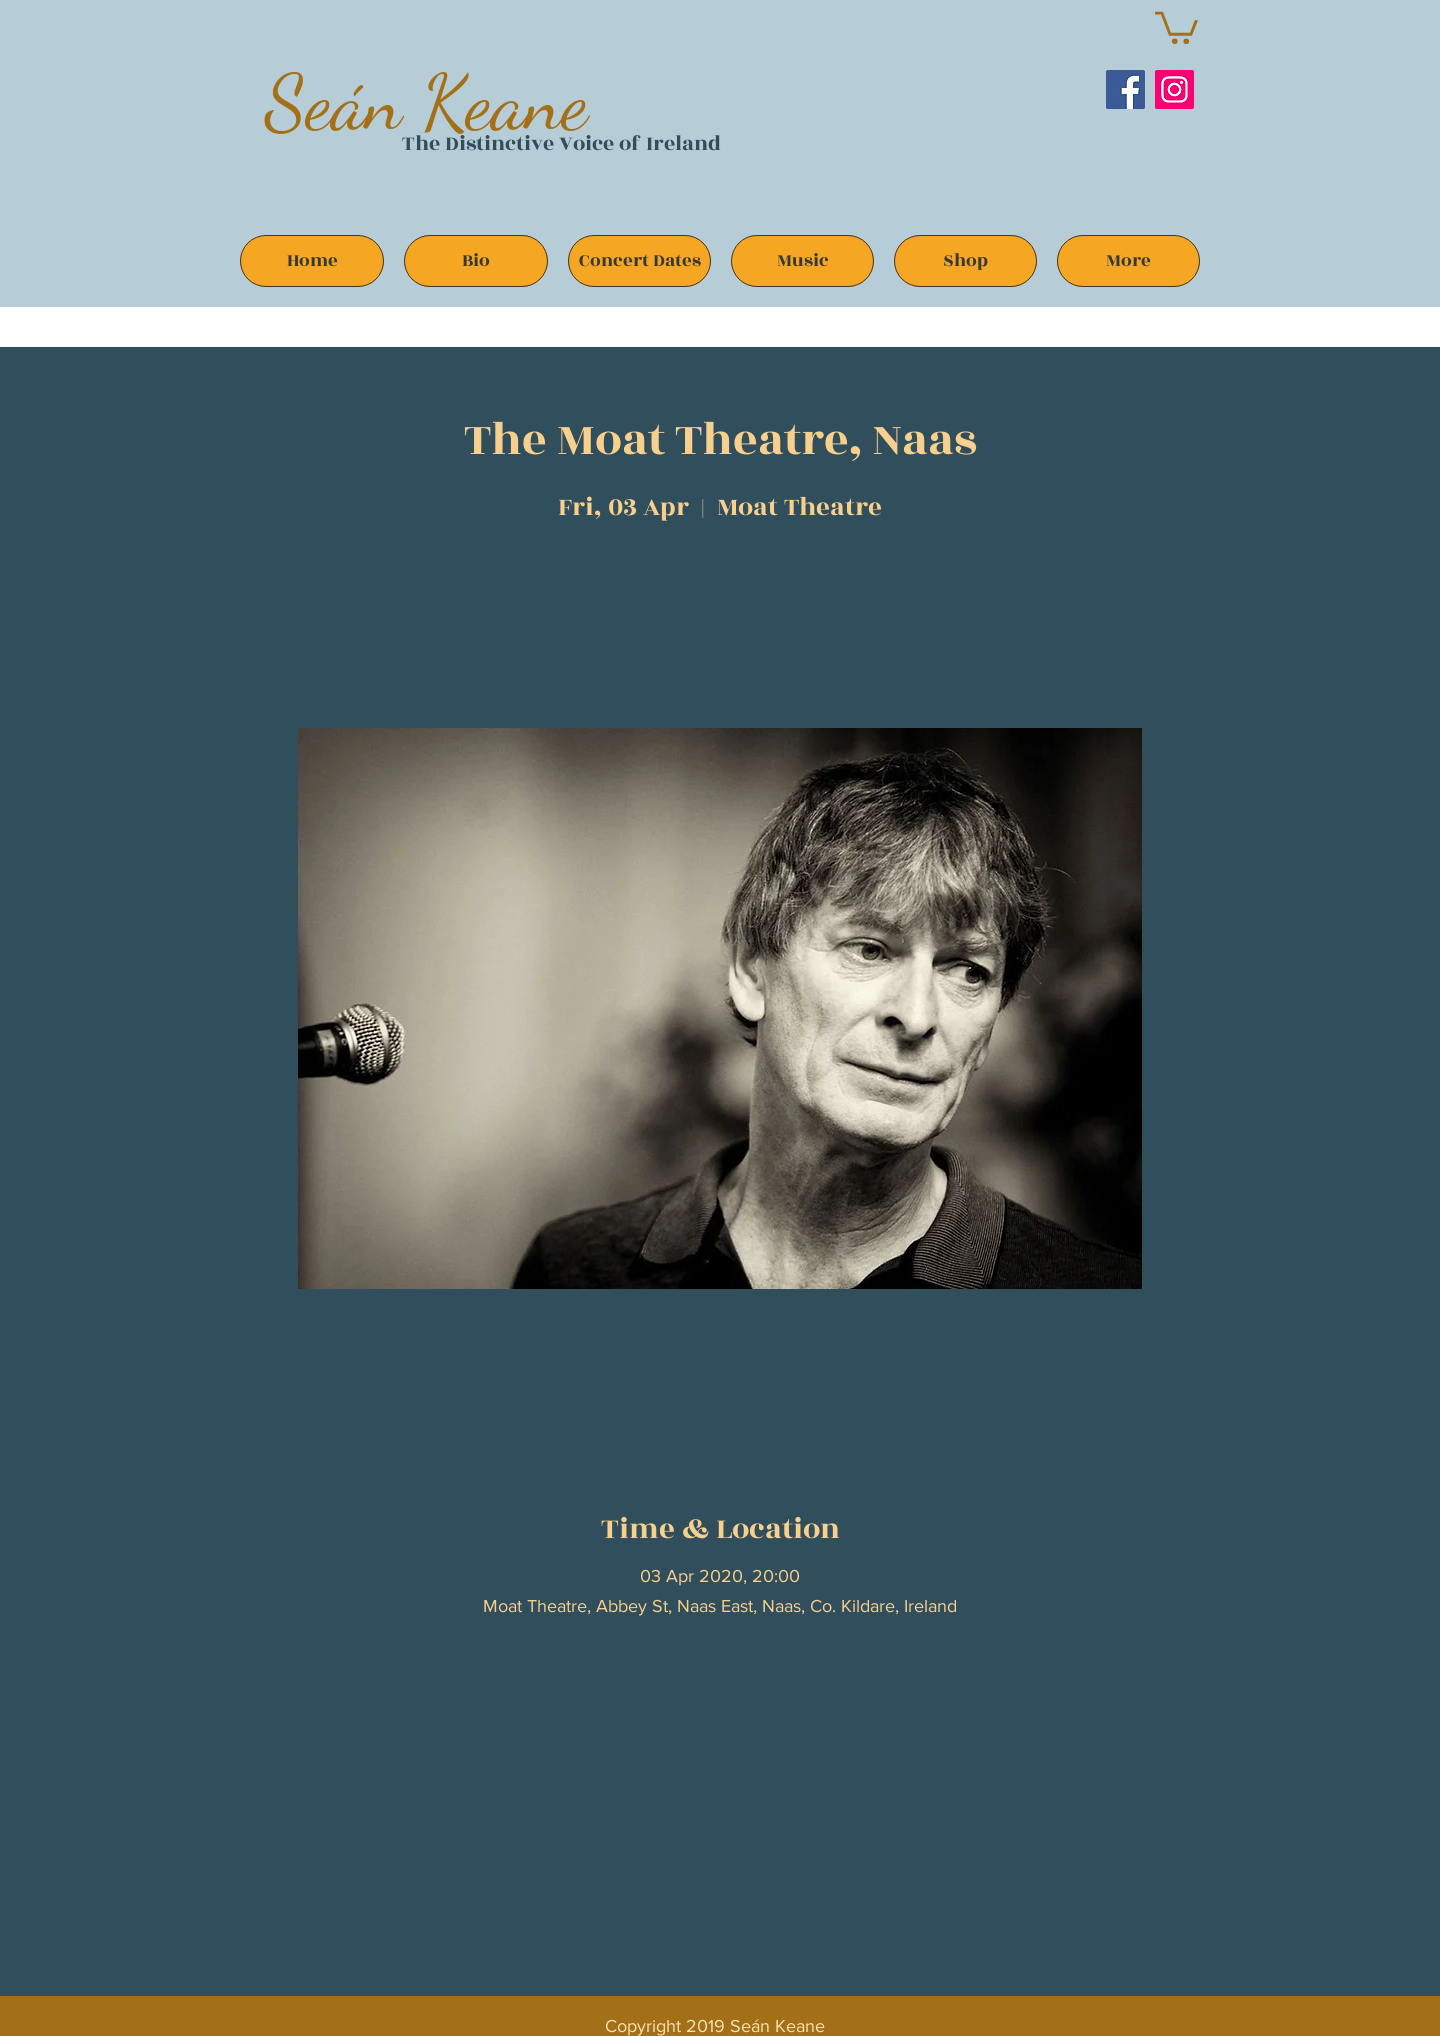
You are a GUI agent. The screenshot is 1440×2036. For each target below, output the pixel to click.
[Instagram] (1174, 89)
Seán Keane (426, 102)
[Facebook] (1125, 89)
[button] (1176, 26)
